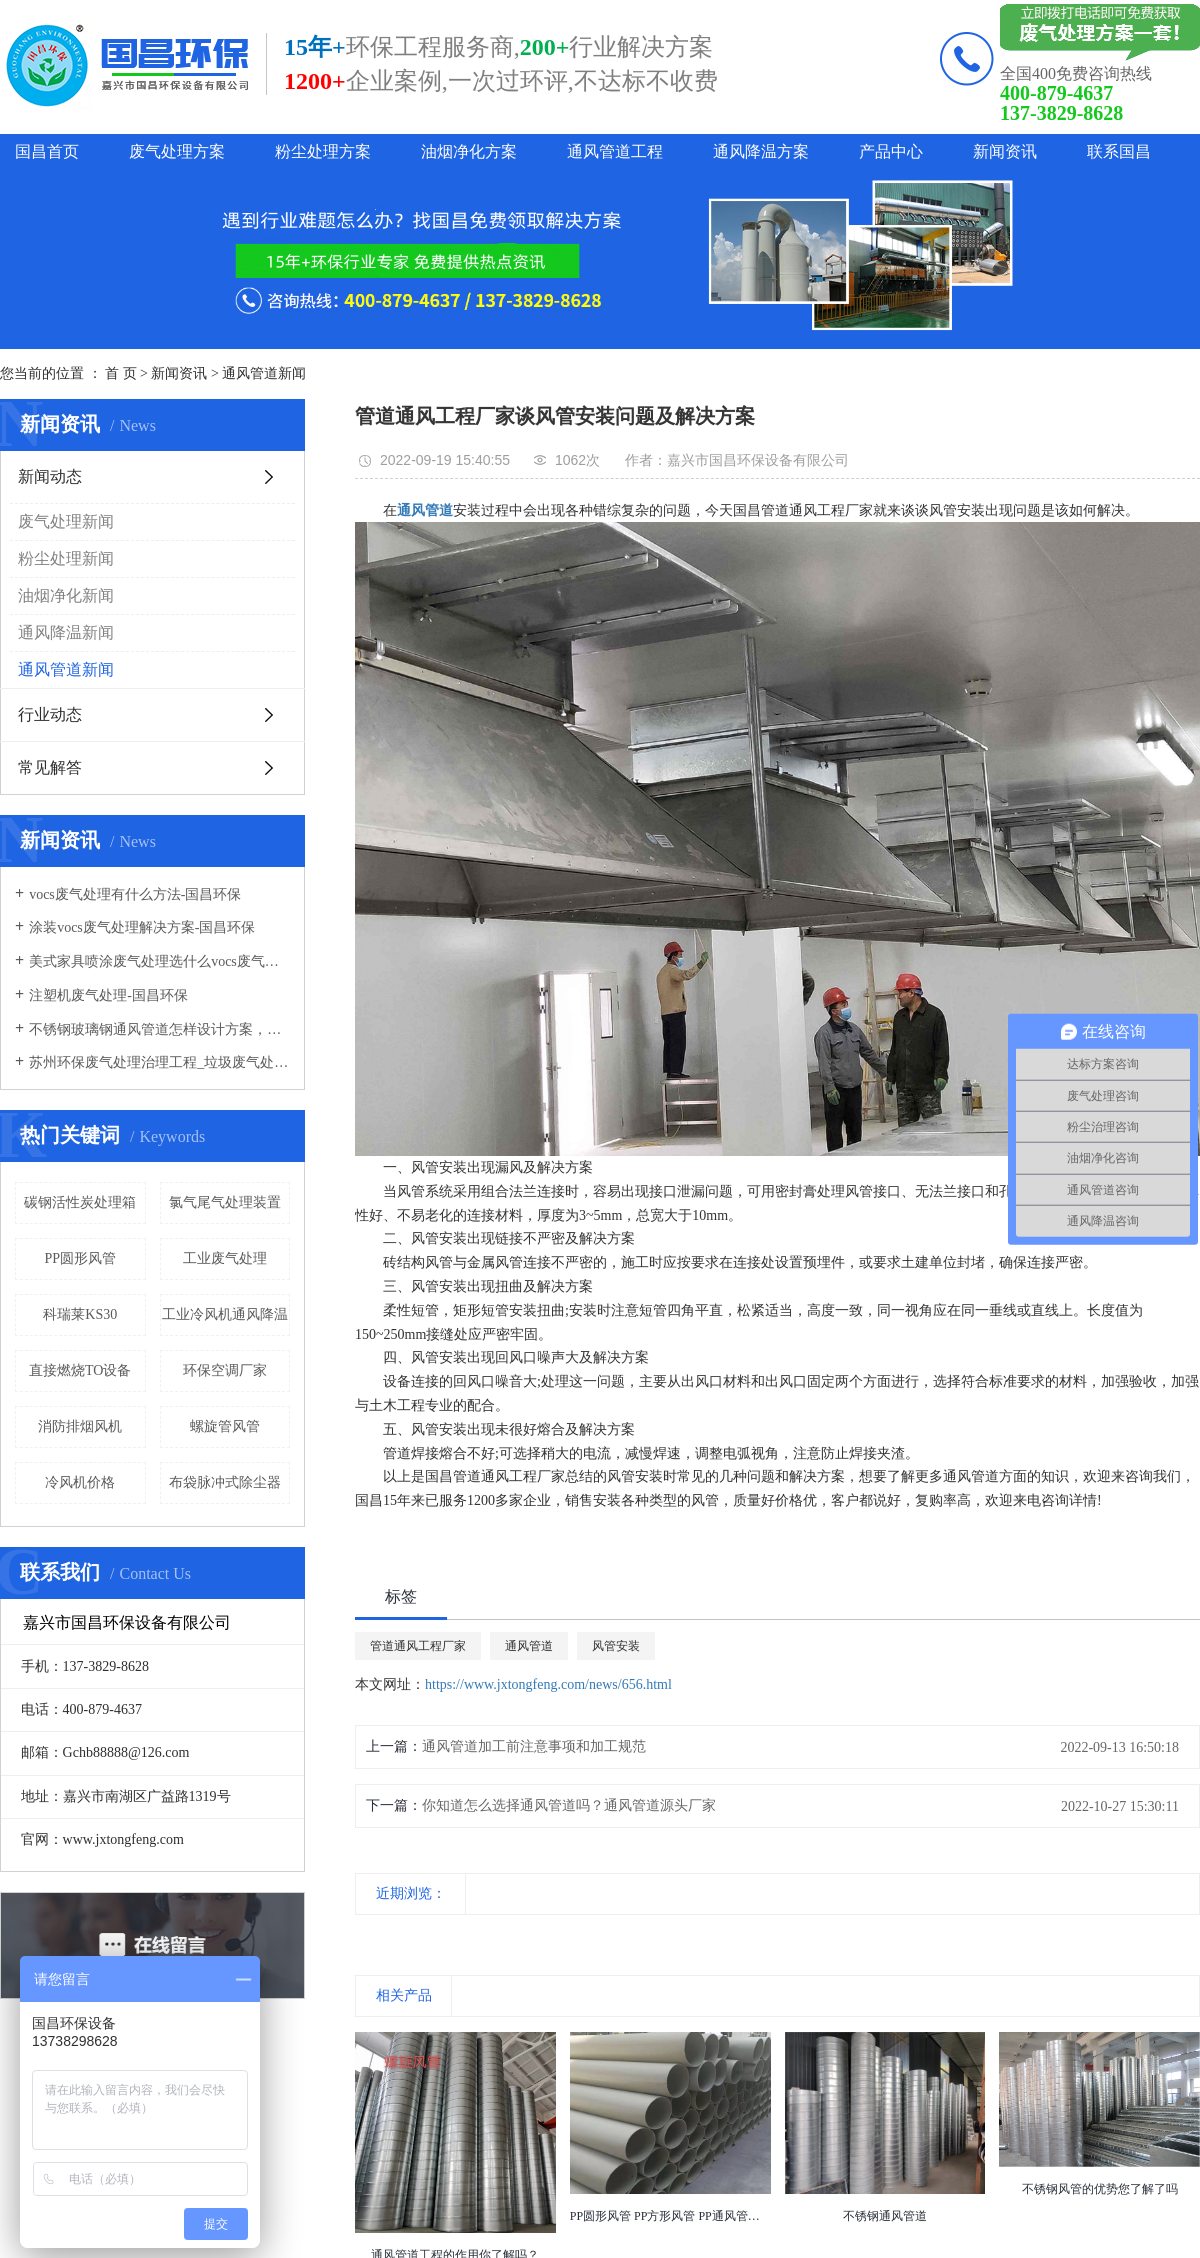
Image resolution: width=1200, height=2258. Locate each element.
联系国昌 (1119, 151)
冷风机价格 (80, 1482)
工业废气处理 (225, 1258)
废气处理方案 (177, 151)
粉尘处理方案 (323, 151)
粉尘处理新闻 (66, 558)
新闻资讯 (1005, 151)
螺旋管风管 (225, 1426)
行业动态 (50, 714)
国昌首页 (47, 151)
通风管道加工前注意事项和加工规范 (534, 1746)
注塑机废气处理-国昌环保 (108, 995)
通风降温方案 (761, 151)
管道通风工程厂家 (418, 1646)
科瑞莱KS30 (80, 1314)
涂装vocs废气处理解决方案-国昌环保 (142, 927)
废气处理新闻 (66, 521)
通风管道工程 (615, 151)
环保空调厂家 (225, 1370)
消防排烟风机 (80, 1426)
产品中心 (891, 151)
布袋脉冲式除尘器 (225, 1482)
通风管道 (529, 1646)
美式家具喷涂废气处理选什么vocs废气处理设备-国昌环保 (159, 961)
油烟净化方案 (469, 151)
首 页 (121, 373)
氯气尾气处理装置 (225, 1202)
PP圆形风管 (80, 1258)
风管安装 (616, 1646)
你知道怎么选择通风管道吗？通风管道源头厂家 (569, 1805)
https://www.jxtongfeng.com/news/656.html (548, 1684)
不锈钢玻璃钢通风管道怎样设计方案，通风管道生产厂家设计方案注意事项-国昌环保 (159, 1029)
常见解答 (50, 767)
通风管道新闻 (264, 373)
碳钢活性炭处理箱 (80, 1202)
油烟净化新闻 (66, 595)
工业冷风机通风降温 (225, 1314)
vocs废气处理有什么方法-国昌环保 (135, 894)
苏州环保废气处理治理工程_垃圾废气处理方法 (159, 1062)
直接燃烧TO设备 (80, 1370)
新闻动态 (50, 476)
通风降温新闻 (66, 632)
